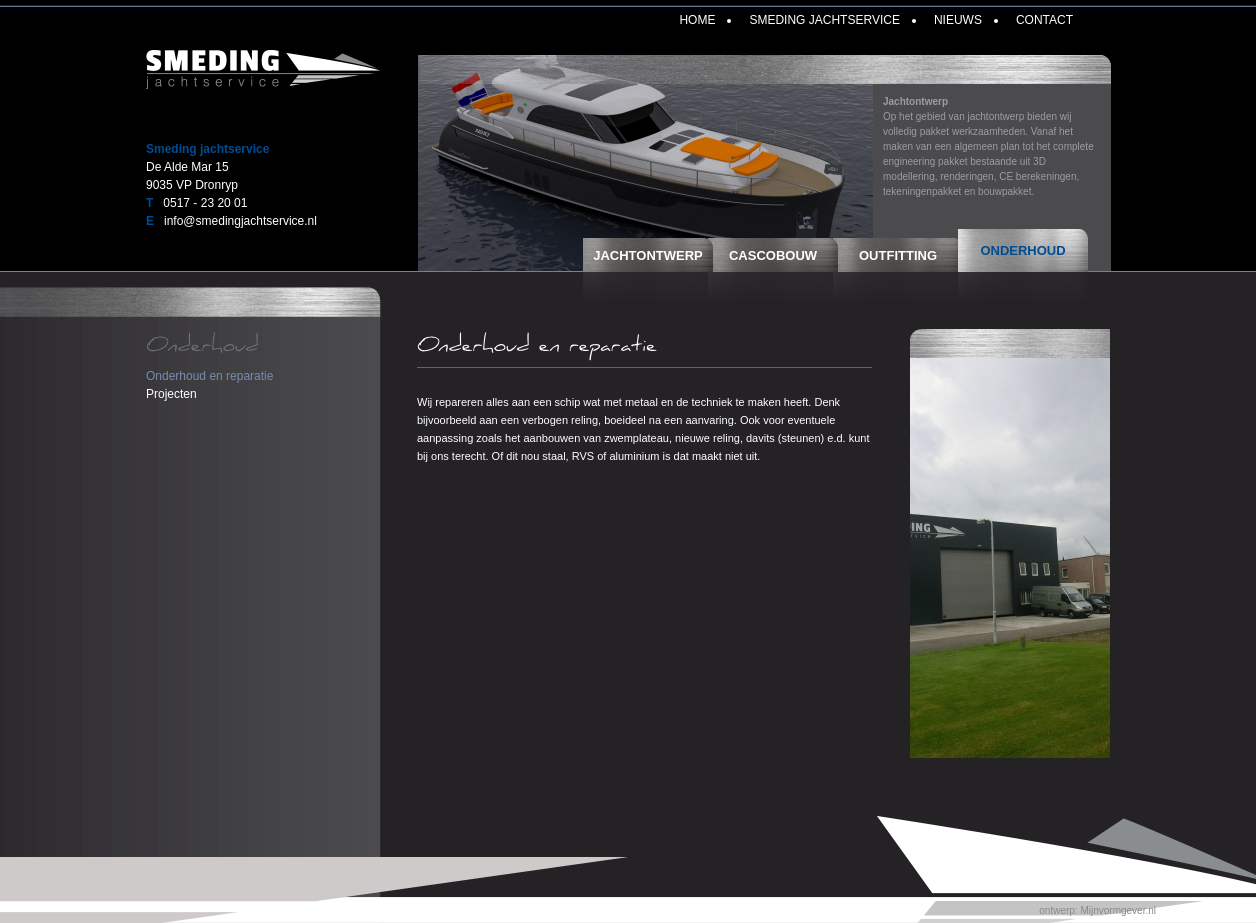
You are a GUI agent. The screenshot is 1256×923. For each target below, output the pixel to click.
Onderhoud (1022, 250)
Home (697, 20)
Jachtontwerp (648, 255)
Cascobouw (773, 255)
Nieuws (958, 20)
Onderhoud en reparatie (209, 376)
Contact (1044, 20)
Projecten (171, 394)
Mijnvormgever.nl (1118, 910)
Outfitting (898, 255)
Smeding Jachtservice (824, 20)
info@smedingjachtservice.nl (240, 221)
